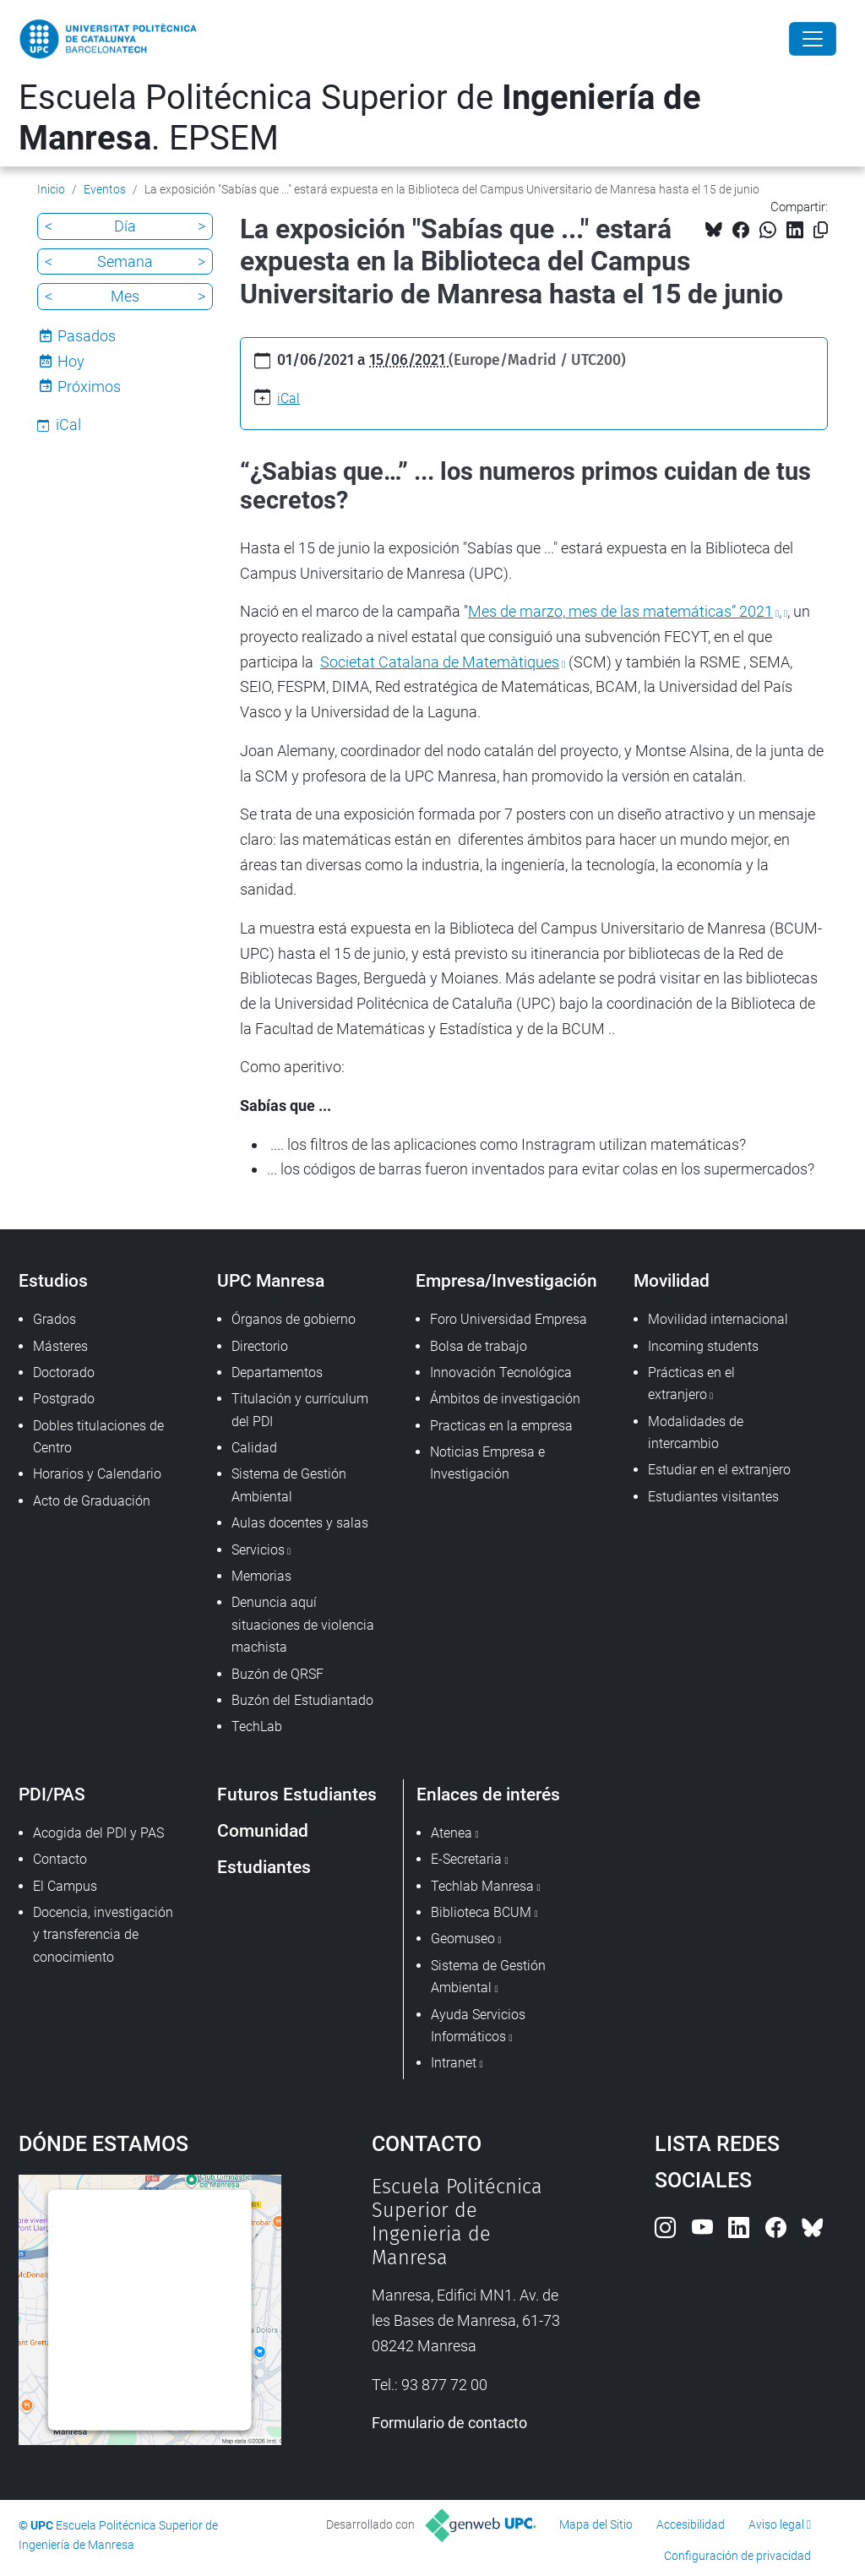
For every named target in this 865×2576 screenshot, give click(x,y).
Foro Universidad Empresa (508, 1319)
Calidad (254, 1448)
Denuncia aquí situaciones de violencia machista (302, 1624)
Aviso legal (776, 2524)
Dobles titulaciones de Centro (98, 1437)
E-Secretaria (466, 1859)
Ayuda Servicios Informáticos (478, 2026)
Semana (125, 261)
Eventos (105, 189)
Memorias (261, 1576)
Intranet (453, 2063)
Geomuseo (463, 1939)
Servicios (258, 1550)
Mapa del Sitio (596, 2524)
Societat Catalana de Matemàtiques (439, 662)
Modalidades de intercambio (695, 1432)
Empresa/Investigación (506, 1280)
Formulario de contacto (449, 2423)
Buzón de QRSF (277, 1674)
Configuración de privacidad (737, 2555)
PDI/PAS (52, 1794)
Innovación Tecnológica (501, 1372)
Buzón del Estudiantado (302, 1700)
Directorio (259, 1346)
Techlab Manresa (482, 1886)
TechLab (256, 1726)
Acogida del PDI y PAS (98, 1833)
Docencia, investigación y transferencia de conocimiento (103, 1934)
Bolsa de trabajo (478, 1346)
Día (125, 226)
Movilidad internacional (718, 1319)
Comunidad (262, 1830)
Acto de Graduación (91, 1501)
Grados (54, 1319)
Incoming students (703, 1346)
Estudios (53, 1280)
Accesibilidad (690, 2524)
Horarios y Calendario (97, 1474)
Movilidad (672, 1280)
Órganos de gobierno (293, 1319)
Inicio (51, 189)
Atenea (451, 1833)
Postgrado (64, 1399)
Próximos (89, 386)
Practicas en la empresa (501, 1426)
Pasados (86, 336)
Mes (125, 296)
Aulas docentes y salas (299, 1523)
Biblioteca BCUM (481, 1912)
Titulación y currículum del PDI (299, 1410)
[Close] (812, 39)
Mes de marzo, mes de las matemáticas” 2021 (620, 611)
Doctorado (64, 1372)
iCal (288, 398)
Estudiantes (264, 1866)
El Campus (65, 1886)
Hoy (70, 361)
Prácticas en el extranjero (691, 1383)
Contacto (60, 1859)
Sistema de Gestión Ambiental (288, 1485)
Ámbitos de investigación (505, 1399)
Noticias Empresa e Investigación (487, 1463)
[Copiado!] (820, 230)
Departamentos (277, 1372)
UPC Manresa (270, 1280)
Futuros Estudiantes (297, 1794)
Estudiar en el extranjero (719, 1470)
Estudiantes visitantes (713, 1497)
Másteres (60, 1346)
